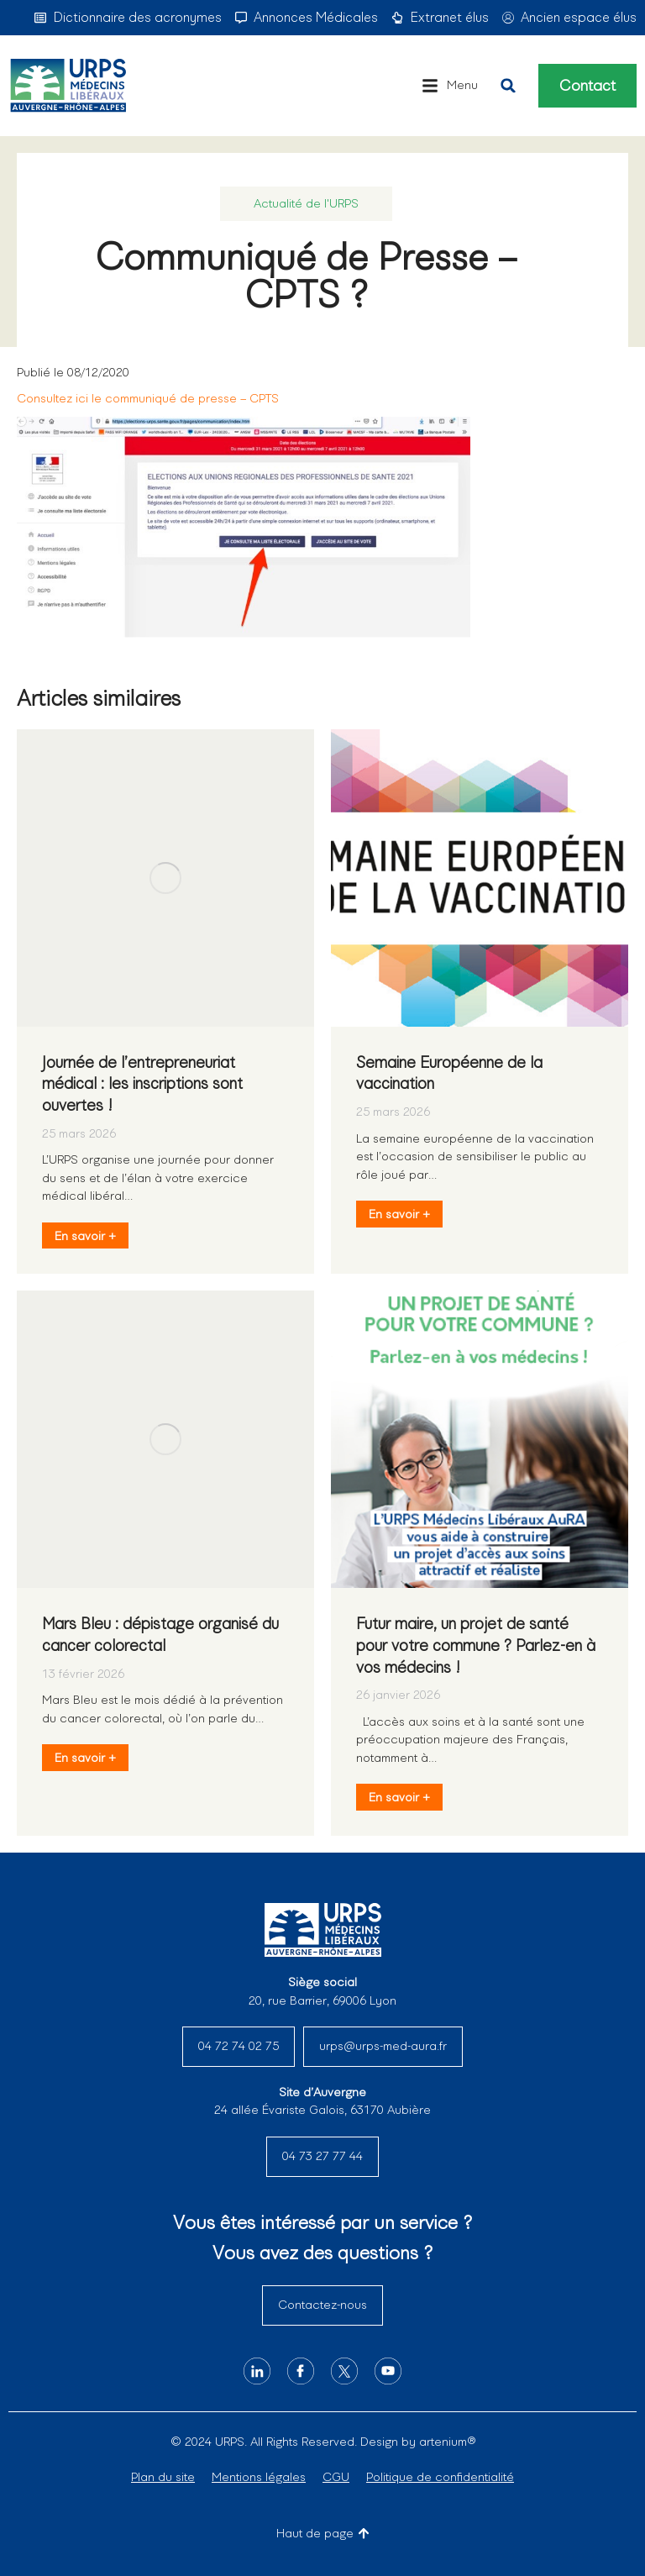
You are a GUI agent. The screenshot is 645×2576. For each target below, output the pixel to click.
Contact (587, 85)
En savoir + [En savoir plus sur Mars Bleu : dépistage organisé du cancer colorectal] (85, 1757)
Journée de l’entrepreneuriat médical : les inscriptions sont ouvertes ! (142, 1084)
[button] (450, 85)
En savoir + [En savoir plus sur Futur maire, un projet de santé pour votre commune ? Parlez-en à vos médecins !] (399, 1797)
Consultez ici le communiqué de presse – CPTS (148, 398)
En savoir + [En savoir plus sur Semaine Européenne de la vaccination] (399, 1214)
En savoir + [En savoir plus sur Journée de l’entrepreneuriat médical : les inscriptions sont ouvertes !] (85, 1235)
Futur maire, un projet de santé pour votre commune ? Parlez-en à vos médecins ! (475, 1645)
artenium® (447, 2441)
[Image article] (165, 878)
